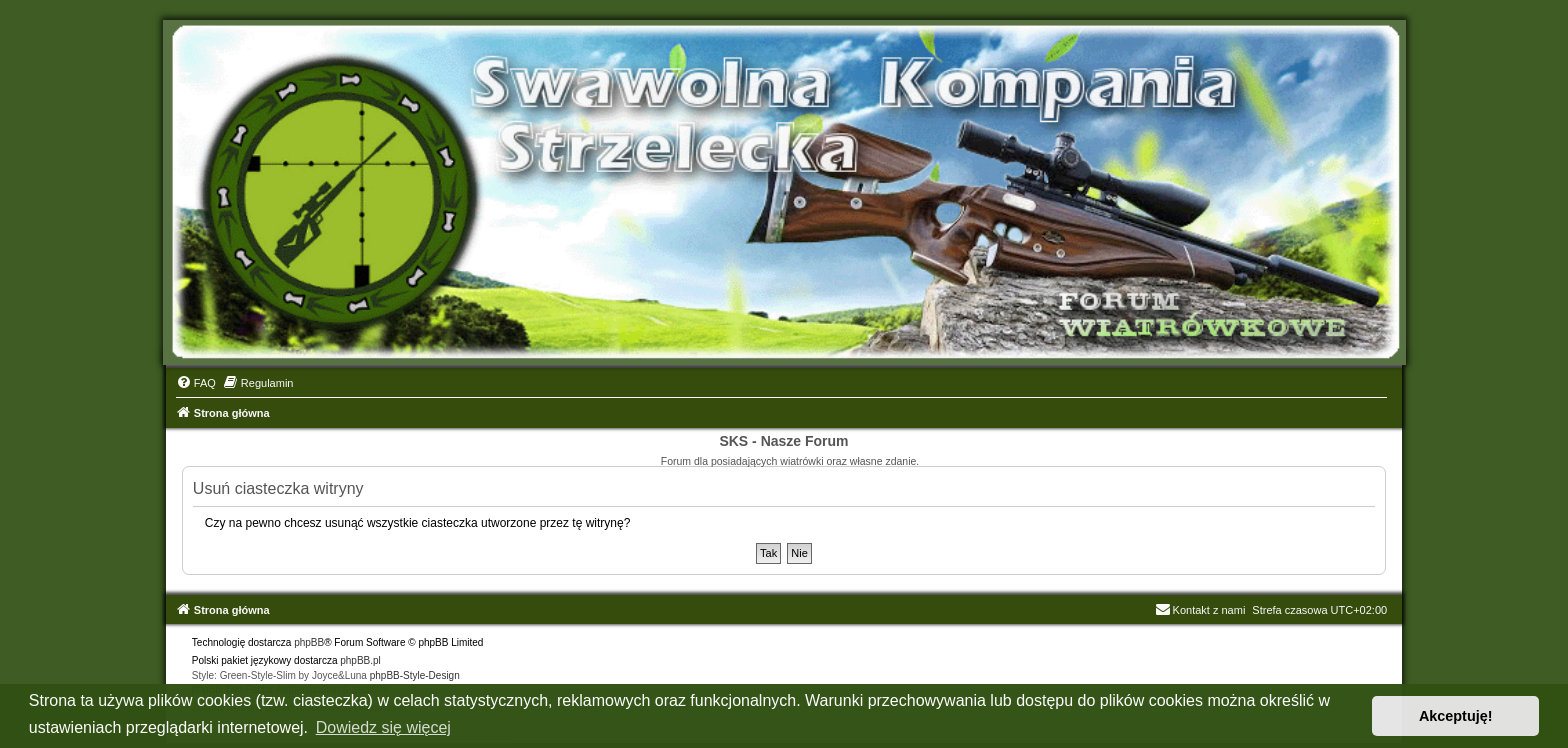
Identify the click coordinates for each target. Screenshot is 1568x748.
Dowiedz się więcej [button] (383, 727)
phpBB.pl (360, 660)
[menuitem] (196, 383)
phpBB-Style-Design (415, 675)
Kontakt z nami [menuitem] (1200, 610)
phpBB (309, 642)
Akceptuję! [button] (1456, 716)
